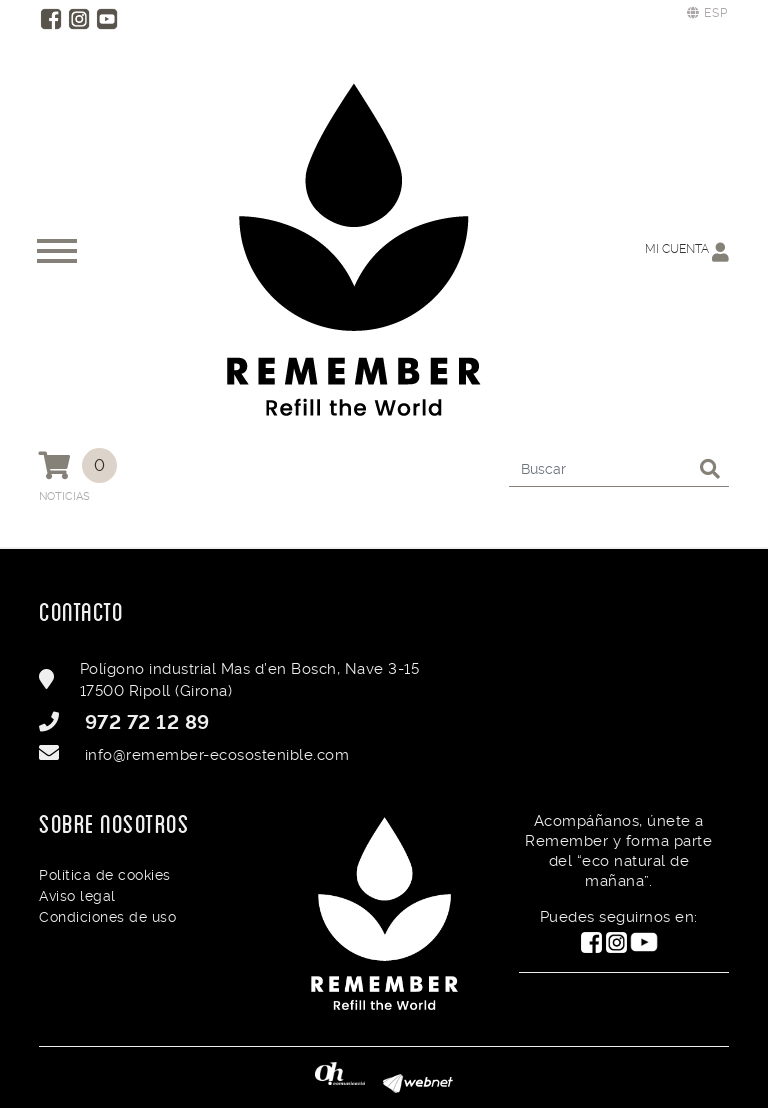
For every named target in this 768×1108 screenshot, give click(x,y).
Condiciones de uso (107, 917)
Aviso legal (77, 896)
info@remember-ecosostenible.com (217, 755)
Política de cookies (105, 875)
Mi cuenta (687, 251)
